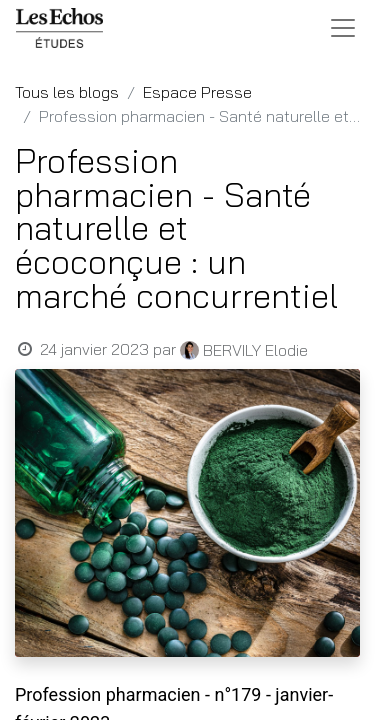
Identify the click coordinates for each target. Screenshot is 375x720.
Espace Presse (197, 92)
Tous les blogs (67, 92)
